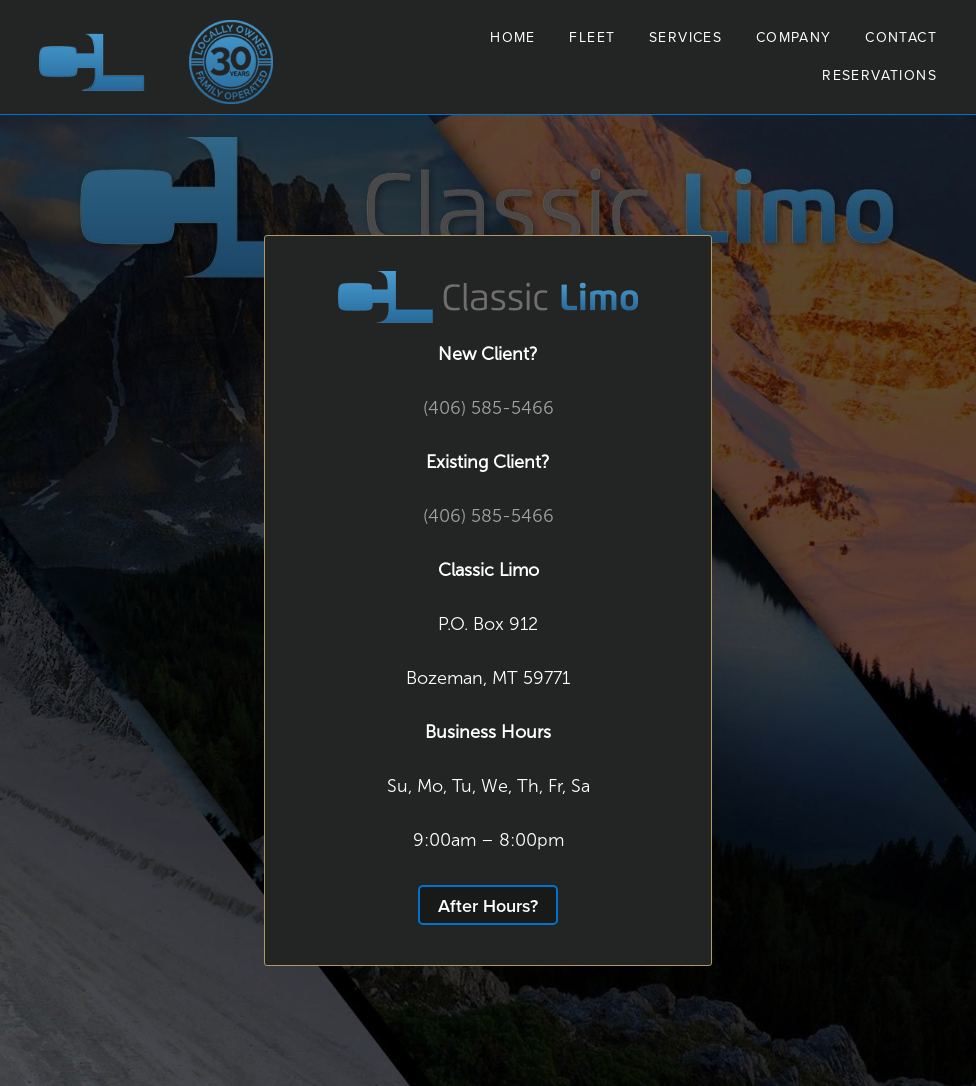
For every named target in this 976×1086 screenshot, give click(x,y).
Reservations (879, 75)
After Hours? (488, 905)
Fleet (592, 37)
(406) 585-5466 (488, 408)
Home (513, 37)
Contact (901, 37)
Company (794, 37)
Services (685, 37)
